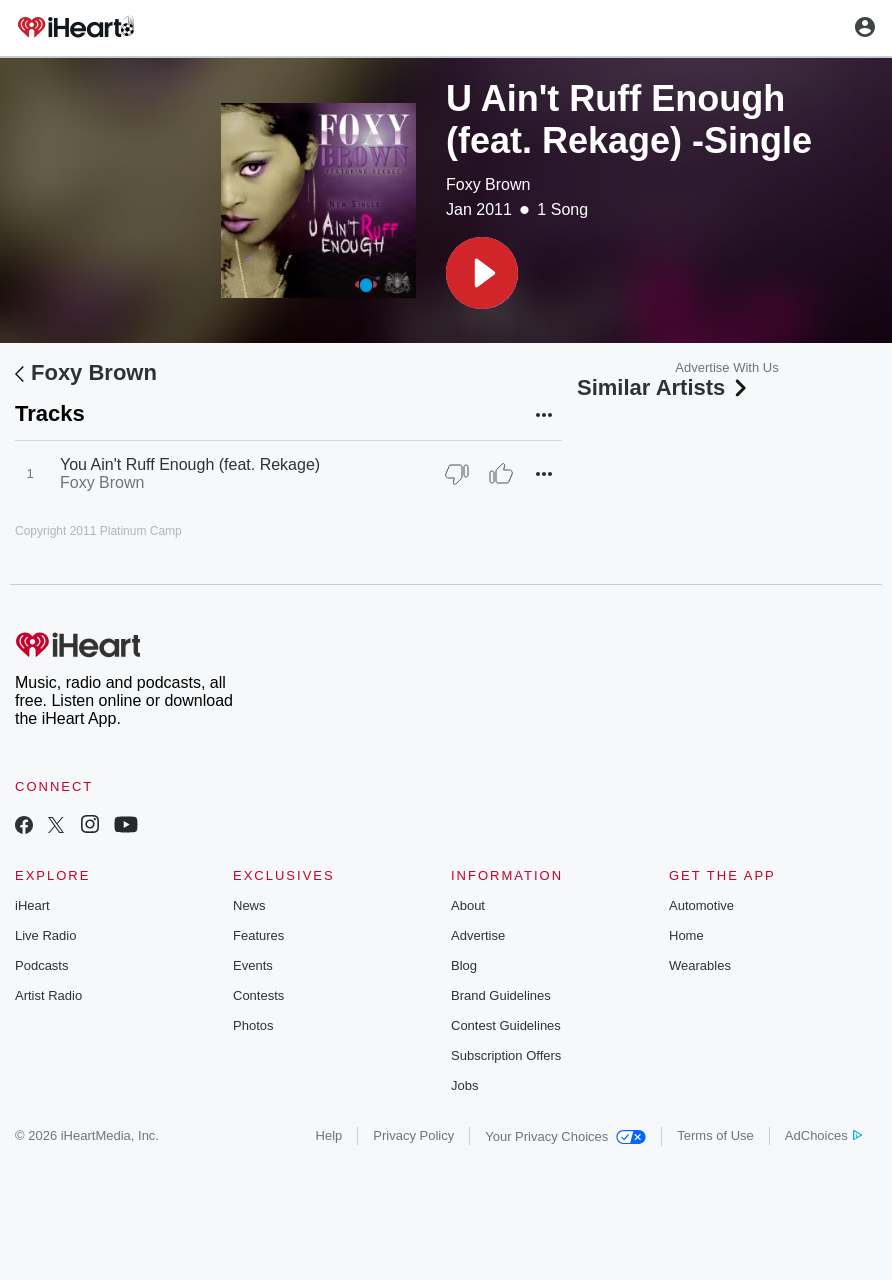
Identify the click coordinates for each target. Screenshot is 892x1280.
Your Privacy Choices (565, 1136)
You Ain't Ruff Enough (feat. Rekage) (190, 464)
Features (258, 935)
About (468, 905)
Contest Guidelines (506, 1025)
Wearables (700, 965)
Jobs (464, 1085)
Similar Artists (664, 387)
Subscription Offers (506, 1055)
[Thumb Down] (457, 474)
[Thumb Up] (501, 474)
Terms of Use (715, 1135)
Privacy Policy (413, 1135)
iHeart (32, 905)
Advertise (478, 935)
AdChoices (823, 1135)
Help (329, 1135)
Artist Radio (48, 995)
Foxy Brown (488, 184)
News (249, 905)
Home (686, 935)
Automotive (701, 905)
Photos (253, 1025)
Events (253, 965)
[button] (482, 273)
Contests (258, 995)
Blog (464, 965)
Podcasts (41, 965)
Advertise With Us (726, 367)
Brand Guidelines (501, 995)
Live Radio (45, 935)
